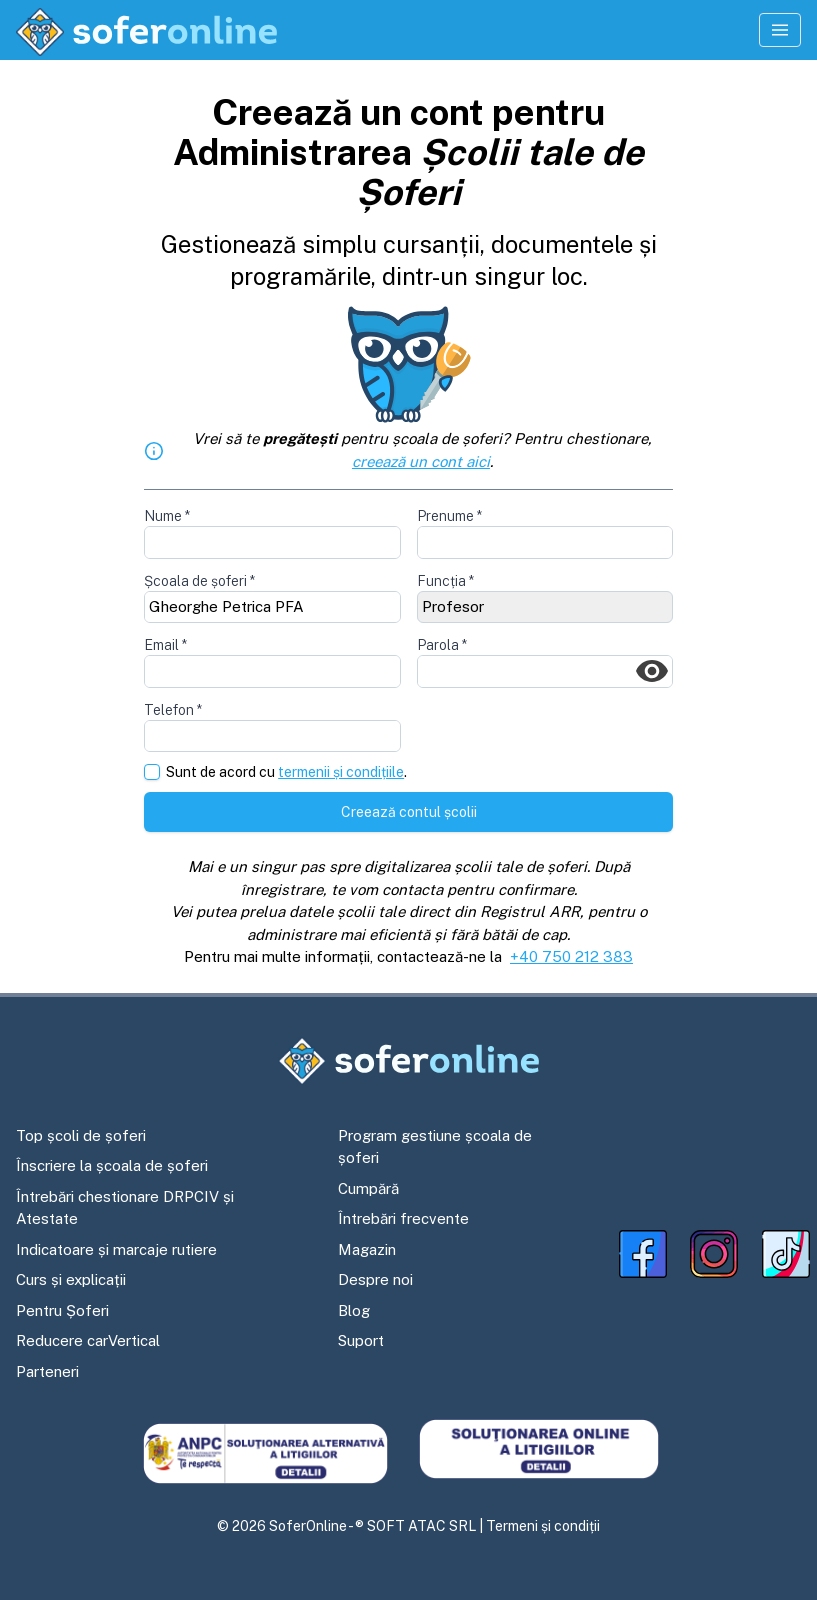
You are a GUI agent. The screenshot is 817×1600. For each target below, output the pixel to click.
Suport (361, 1340)
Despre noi (375, 1279)
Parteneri (47, 1371)
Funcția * (445, 581)
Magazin (367, 1249)
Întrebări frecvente (403, 1218)
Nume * (167, 516)
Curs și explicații (71, 1279)
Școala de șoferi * (199, 581)
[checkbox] (152, 772)
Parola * (442, 645)
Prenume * (449, 516)
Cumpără (368, 1188)
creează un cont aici (421, 461)
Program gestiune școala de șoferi (435, 1147)
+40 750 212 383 (571, 956)
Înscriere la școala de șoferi (112, 1165)
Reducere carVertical (88, 1340)
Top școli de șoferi (81, 1135)
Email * (165, 645)
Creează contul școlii (409, 812)
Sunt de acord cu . (286, 772)
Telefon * (173, 710)
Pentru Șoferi (62, 1310)
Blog (354, 1310)
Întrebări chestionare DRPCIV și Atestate (125, 1208)
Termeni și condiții (543, 1526)
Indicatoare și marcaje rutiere (116, 1249)
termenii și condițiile (341, 772)
